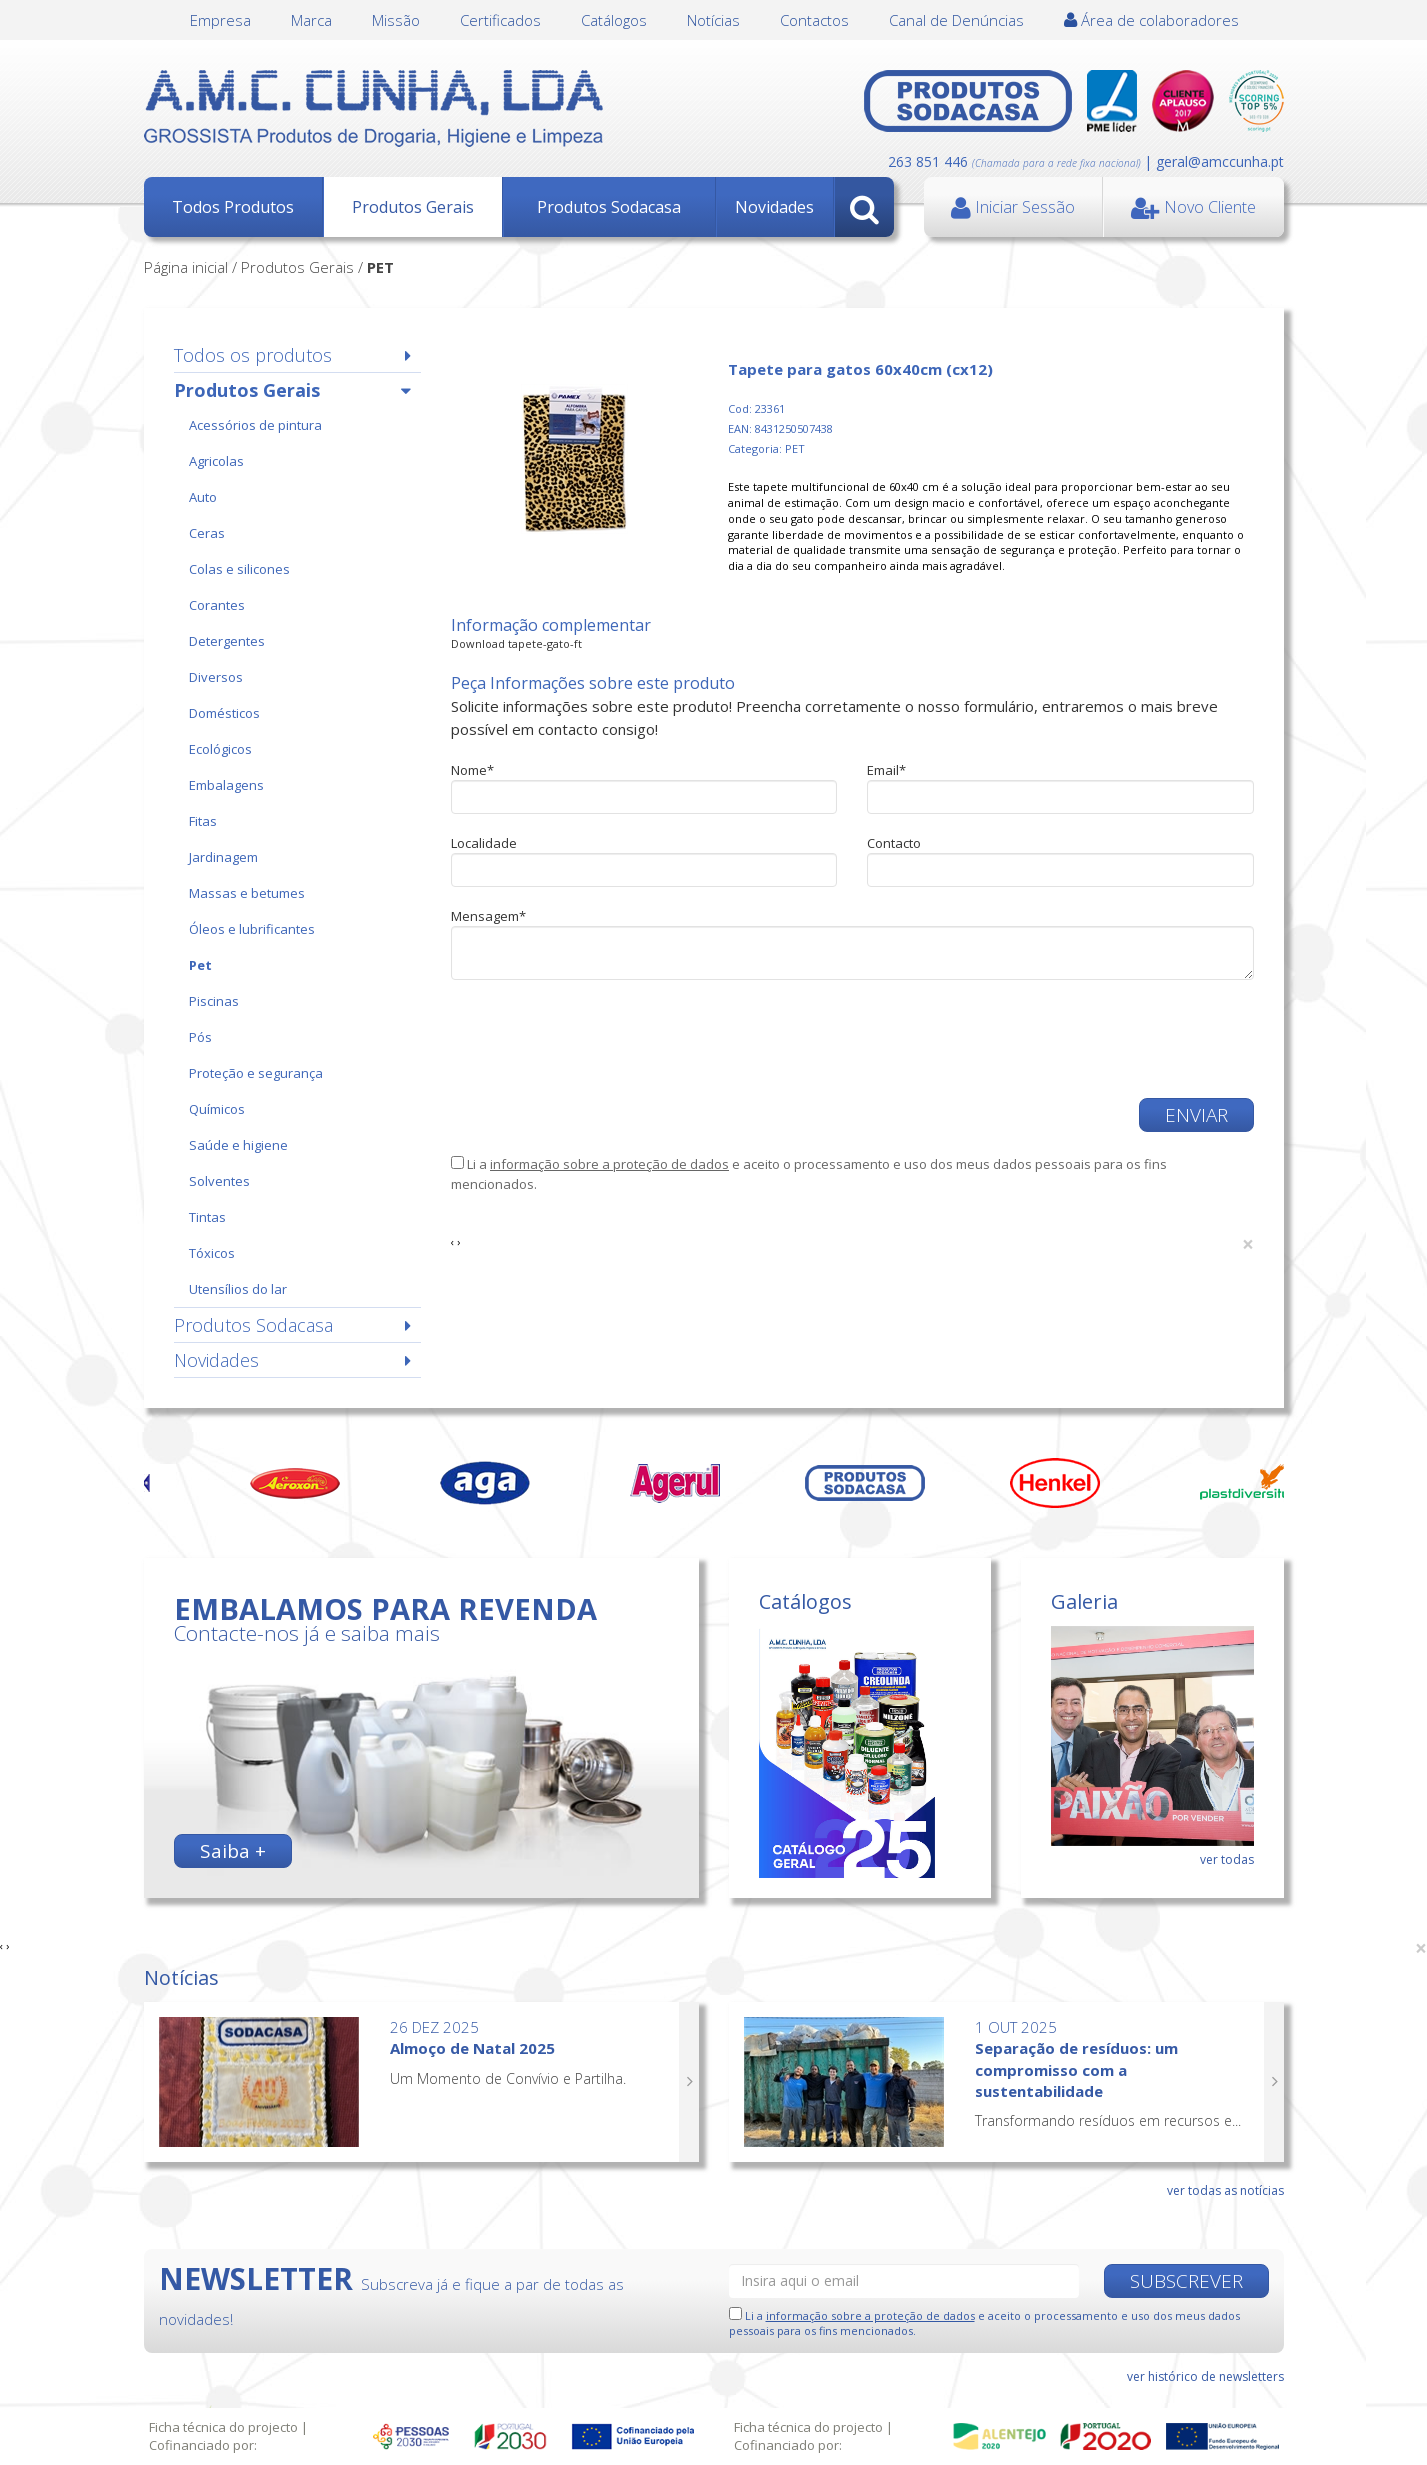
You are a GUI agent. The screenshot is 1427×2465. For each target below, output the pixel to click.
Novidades (774, 207)
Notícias (713, 20)
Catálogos (614, 20)
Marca (311, 20)
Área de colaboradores (1151, 20)
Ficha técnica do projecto (223, 2427)
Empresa (220, 20)
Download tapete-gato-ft (516, 643)
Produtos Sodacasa (609, 207)
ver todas (1227, 1859)
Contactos (814, 20)
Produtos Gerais (413, 207)
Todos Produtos (233, 207)
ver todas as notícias (1225, 2190)
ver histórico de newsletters (1205, 2376)
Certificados (500, 20)
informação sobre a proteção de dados (609, 1164)
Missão (396, 20)
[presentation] (603, 1039)
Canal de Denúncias (956, 20)
